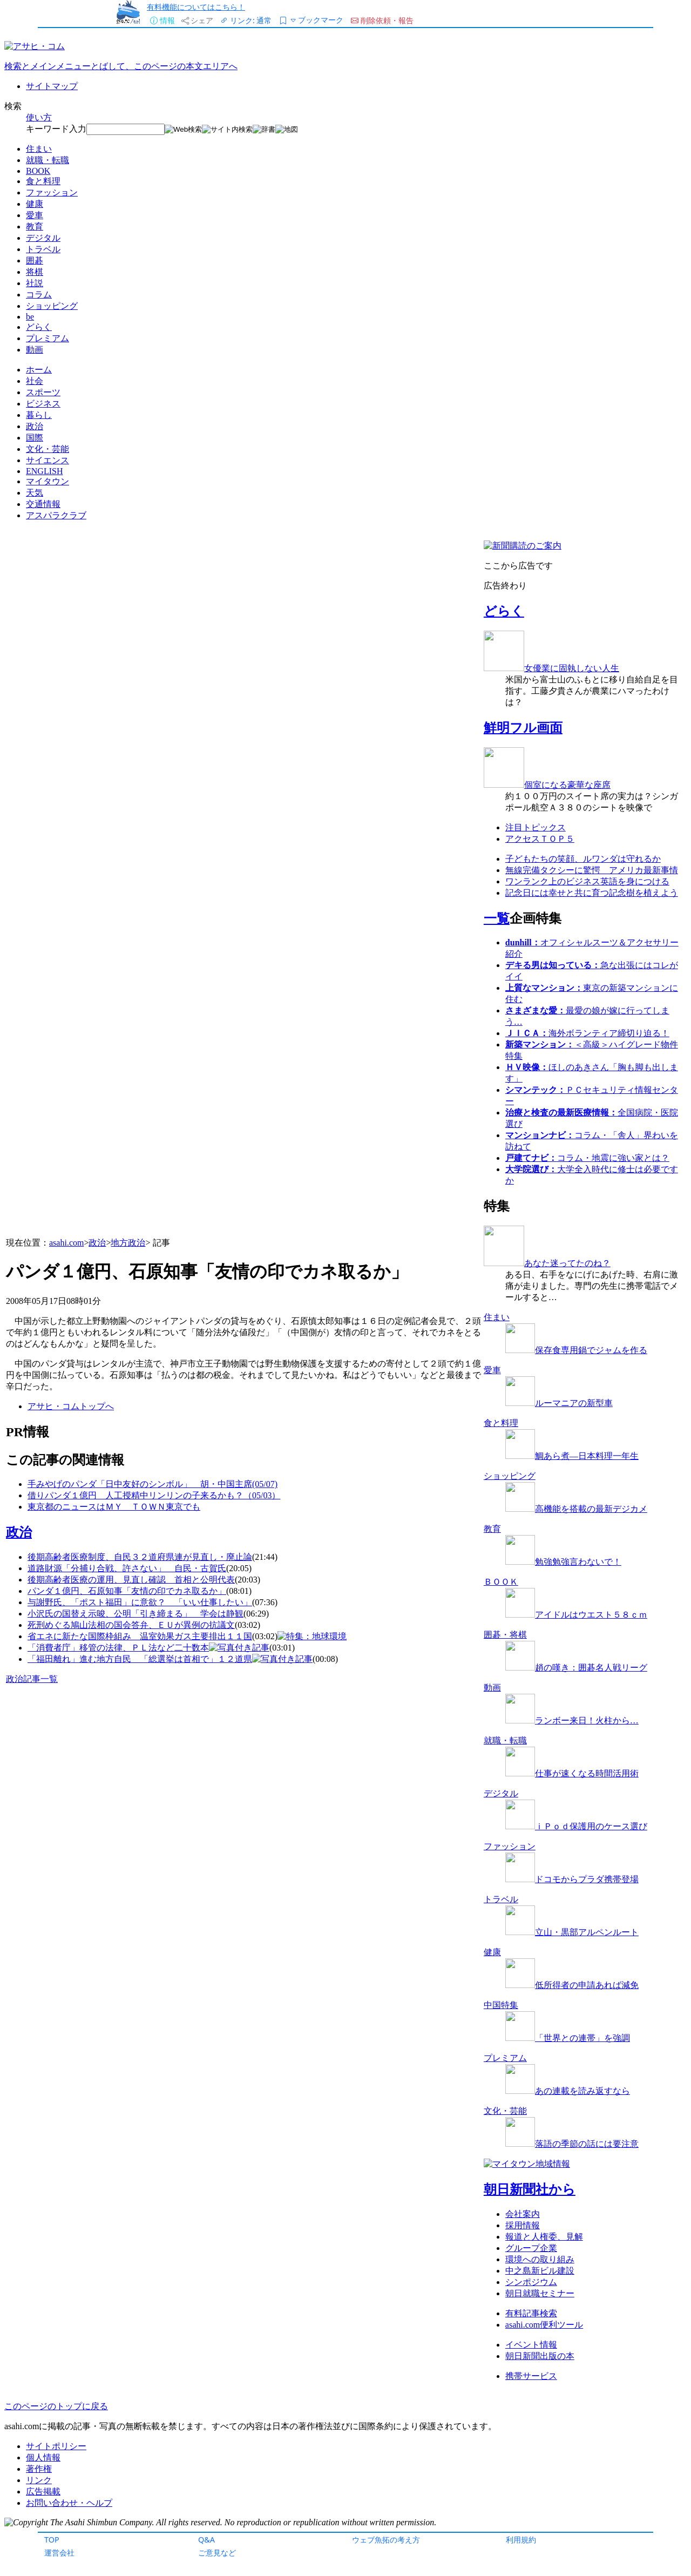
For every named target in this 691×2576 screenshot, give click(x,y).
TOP (51, 2539)
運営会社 (59, 2552)
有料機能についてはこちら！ (196, 7)
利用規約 (521, 2539)
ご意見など (217, 2552)
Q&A (206, 2539)
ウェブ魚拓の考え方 (386, 2539)
